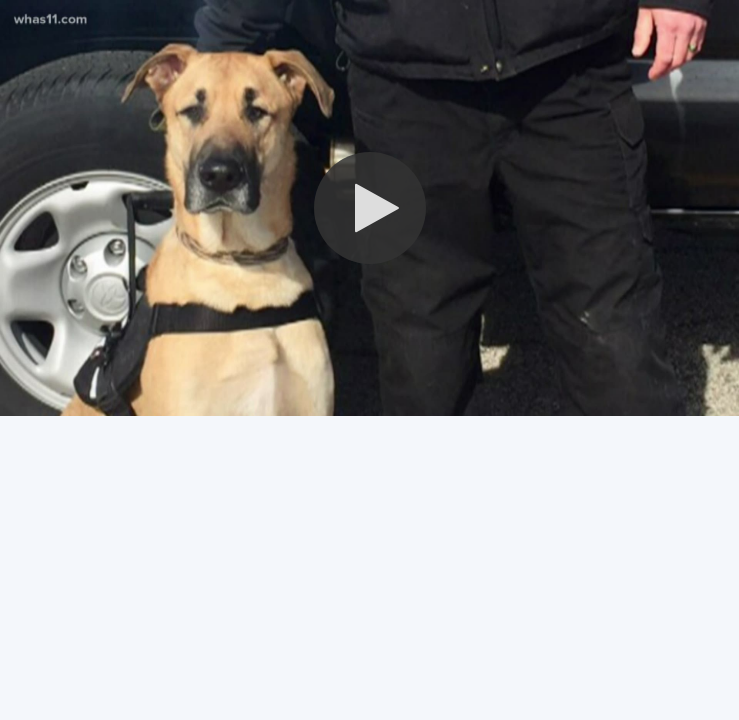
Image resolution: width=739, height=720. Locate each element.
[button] (370, 208)
